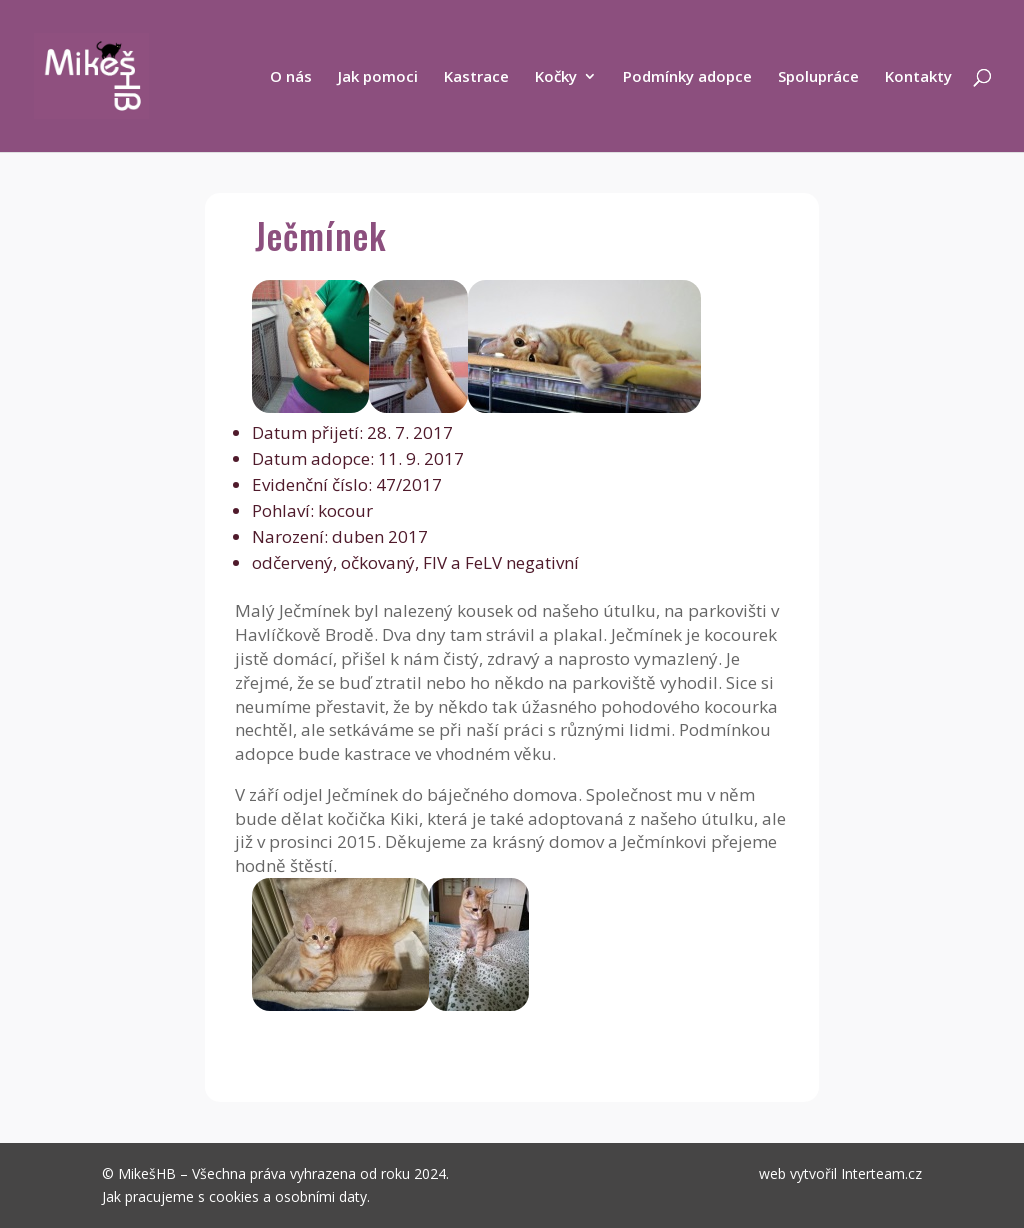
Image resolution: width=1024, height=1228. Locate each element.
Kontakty (918, 77)
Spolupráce (818, 77)
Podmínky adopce (687, 77)
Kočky (556, 77)
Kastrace (476, 77)
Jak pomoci (378, 77)
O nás (291, 77)
